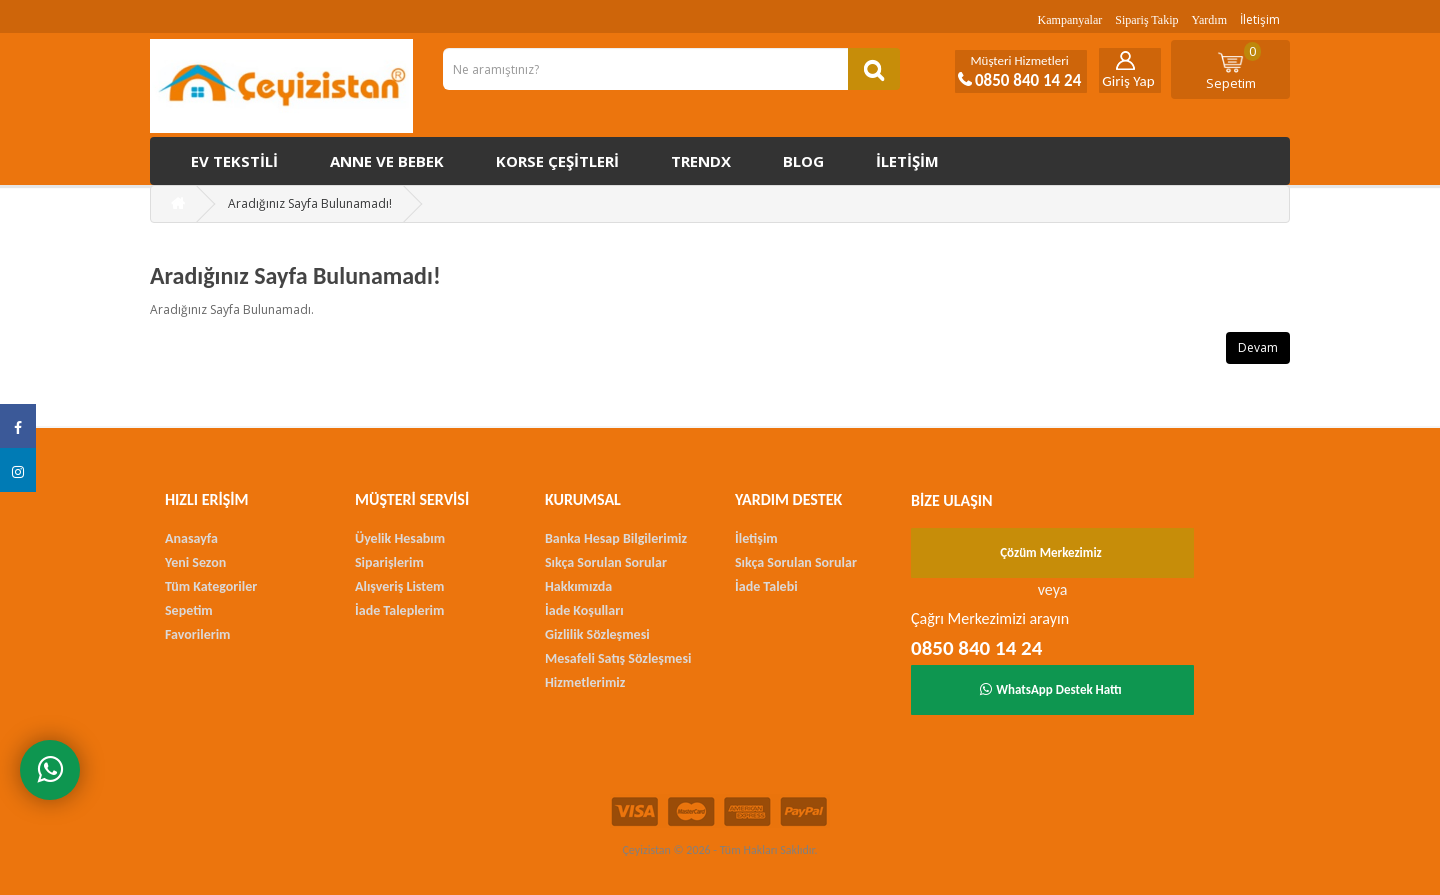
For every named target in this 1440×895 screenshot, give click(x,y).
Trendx (701, 161)
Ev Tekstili (234, 161)
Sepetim (1234, 67)
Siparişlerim (389, 562)
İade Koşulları (584, 610)
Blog (803, 161)
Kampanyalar (1070, 20)
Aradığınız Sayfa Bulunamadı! (310, 203)
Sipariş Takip (1146, 20)
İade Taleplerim (399, 610)
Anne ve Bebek (387, 161)
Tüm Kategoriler (211, 586)
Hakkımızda (578, 586)
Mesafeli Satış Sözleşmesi (618, 658)
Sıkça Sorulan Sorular (606, 562)
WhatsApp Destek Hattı (1051, 689)
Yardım (1209, 20)
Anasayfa (191, 538)
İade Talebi (766, 586)
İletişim (1260, 19)
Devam (1258, 347)
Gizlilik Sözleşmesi (597, 634)
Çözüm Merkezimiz (1051, 552)
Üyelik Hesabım (400, 538)
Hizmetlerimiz (585, 682)
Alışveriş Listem (399, 586)
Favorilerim (197, 634)
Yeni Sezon (195, 562)
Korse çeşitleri (557, 161)
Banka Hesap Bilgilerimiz (616, 538)
